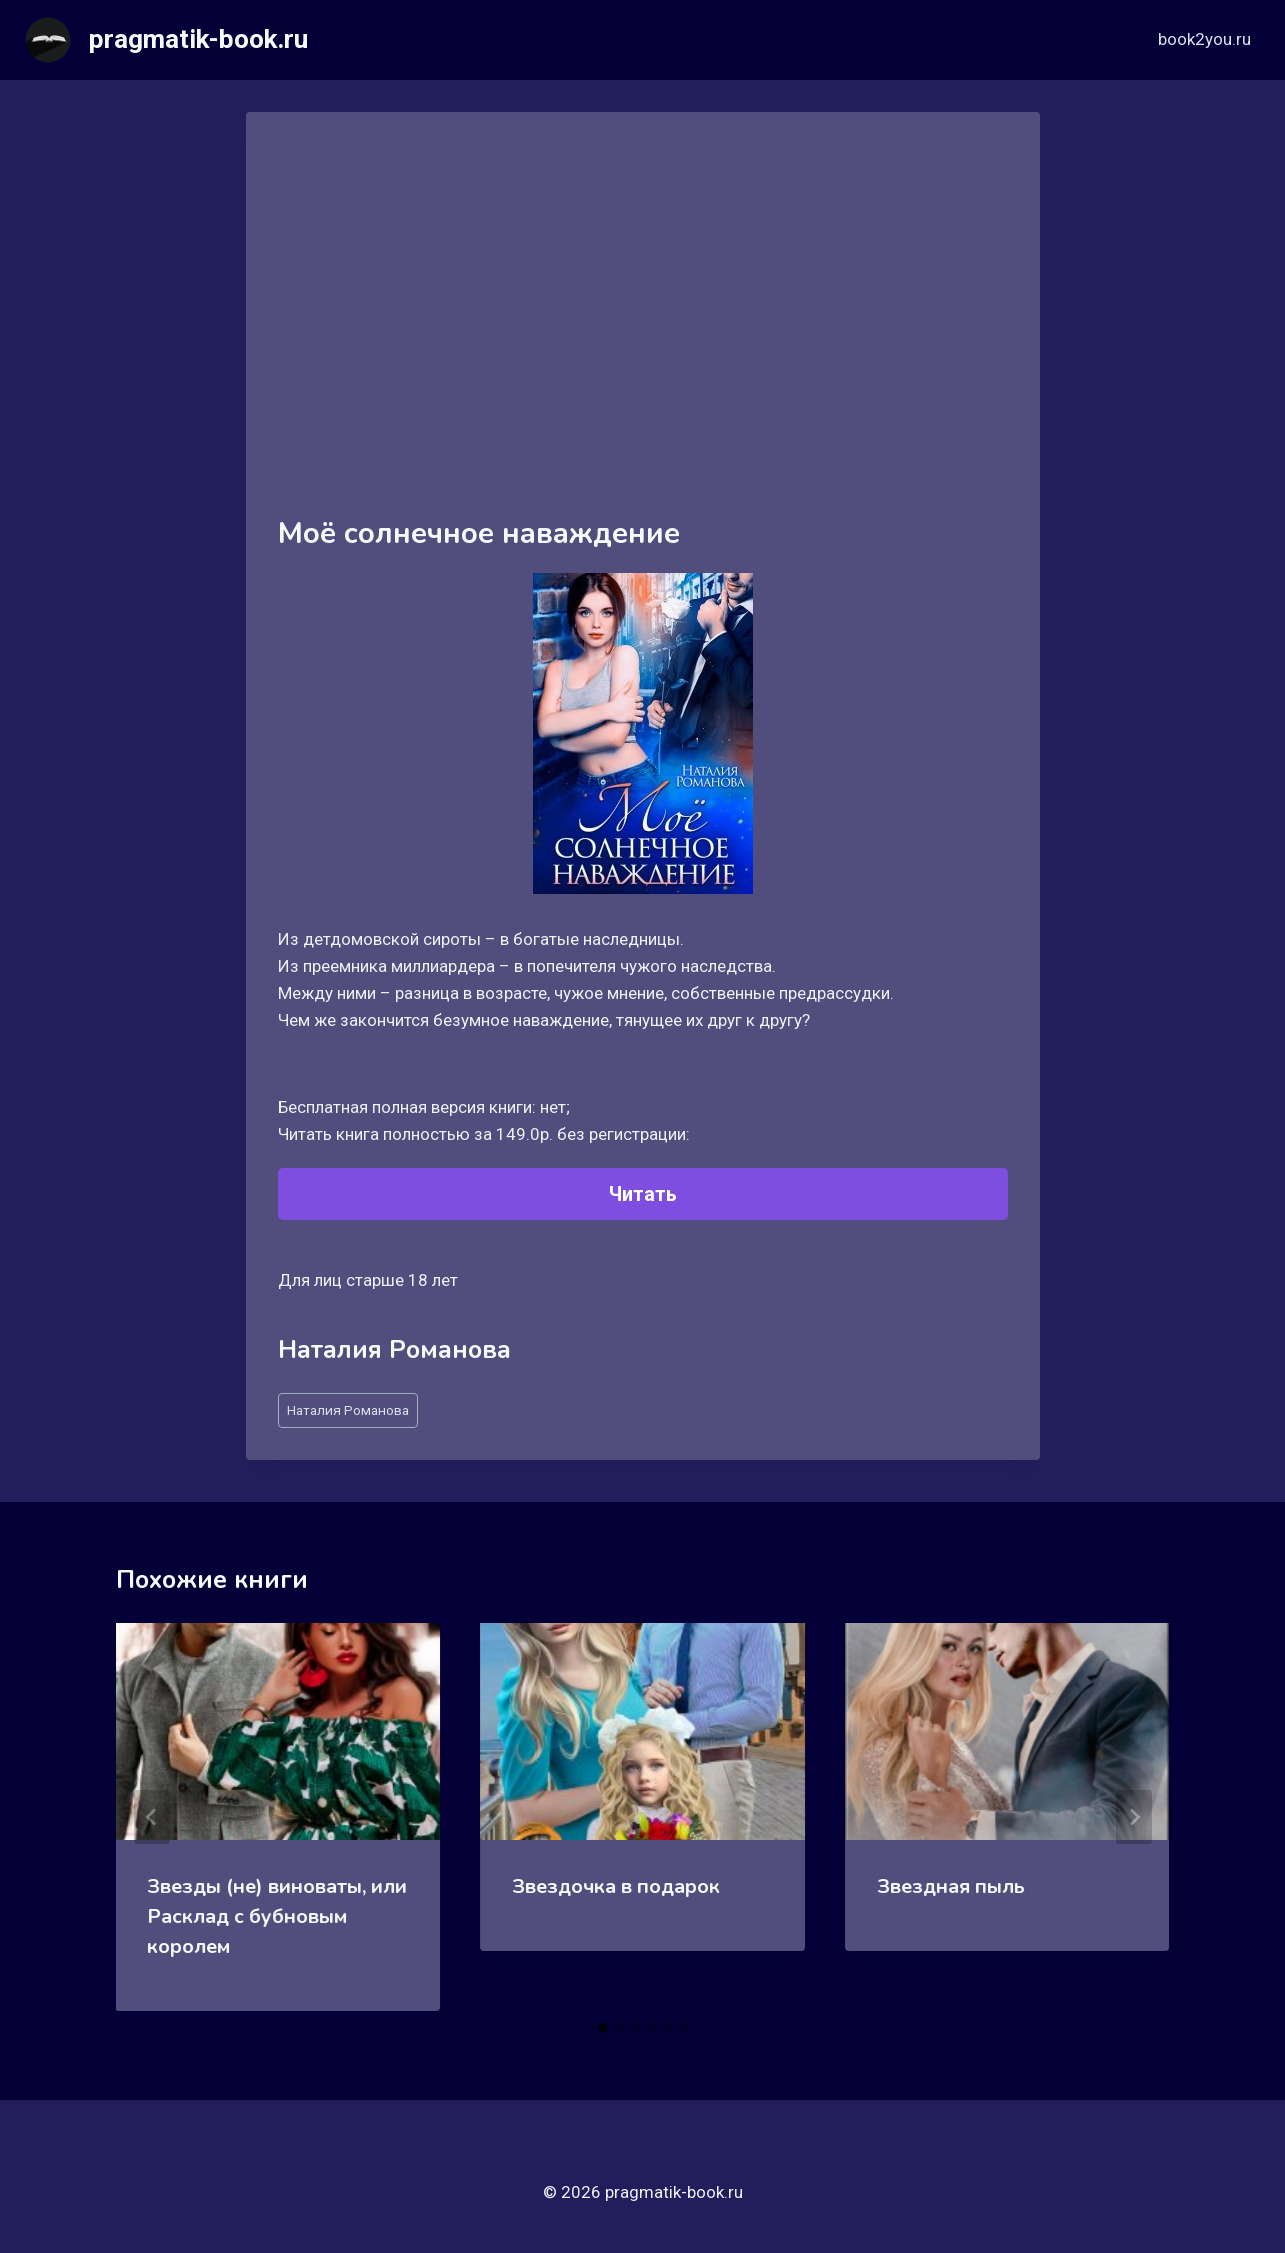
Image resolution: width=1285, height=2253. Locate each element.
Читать (643, 1194)
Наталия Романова (348, 1410)
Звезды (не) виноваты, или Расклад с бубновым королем (278, 1916)
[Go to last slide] (152, 1817)
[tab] (603, 2028)
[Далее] (1134, 1817)
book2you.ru (1204, 39)
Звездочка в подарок (616, 1886)
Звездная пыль (951, 1886)
